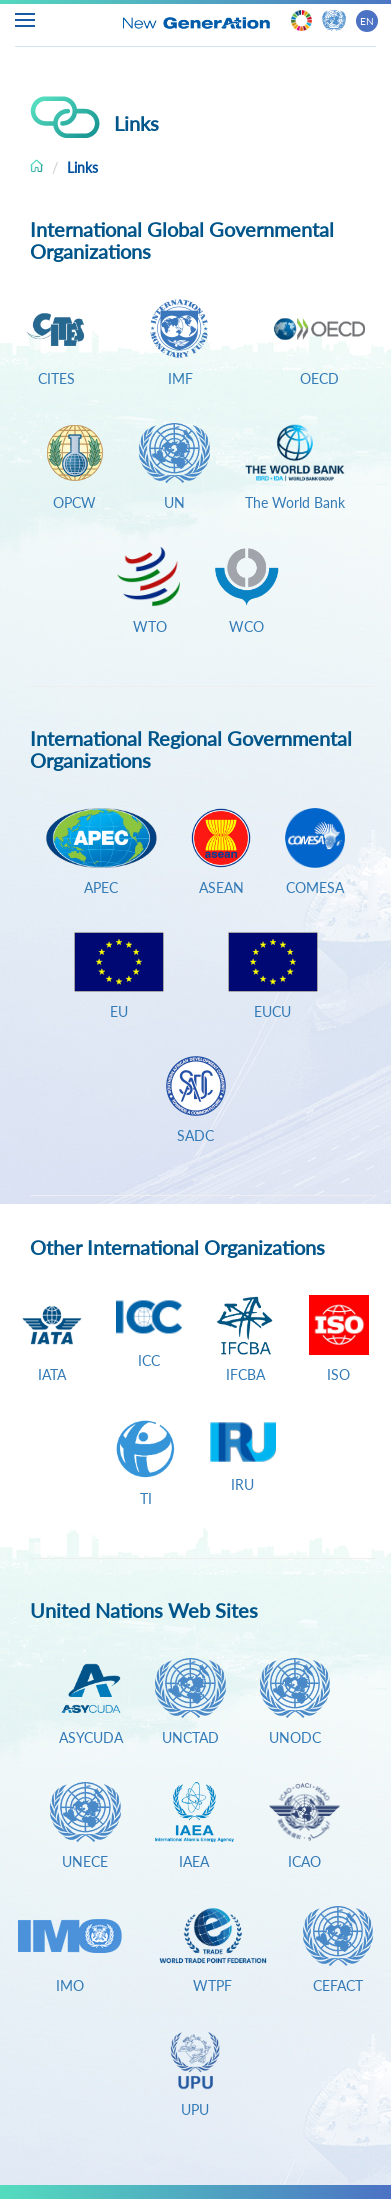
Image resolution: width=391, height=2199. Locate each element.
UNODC (295, 1737)
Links (82, 167)
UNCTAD (190, 1737)
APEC (101, 887)
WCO (246, 626)
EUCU (272, 1011)
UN (174, 502)
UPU (195, 2109)
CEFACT (338, 1985)
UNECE (85, 1861)
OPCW (74, 502)
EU (119, 1011)
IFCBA (245, 1374)
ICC (149, 1360)
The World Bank (295, 502)
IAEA (194, 1861)
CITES (56, 378)
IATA (52, 1374)
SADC (195, 1135)
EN (367, 21)
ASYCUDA (91, 1737)
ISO (338, 1374)
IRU (242, 1484)
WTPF (212, 1985)
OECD (319, 378)
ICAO (304, 1861)
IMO (70, 1985)
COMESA (315, 887)
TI (146, 1498)
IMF (180, 378)
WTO (146, 626)
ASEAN (221, 887)
